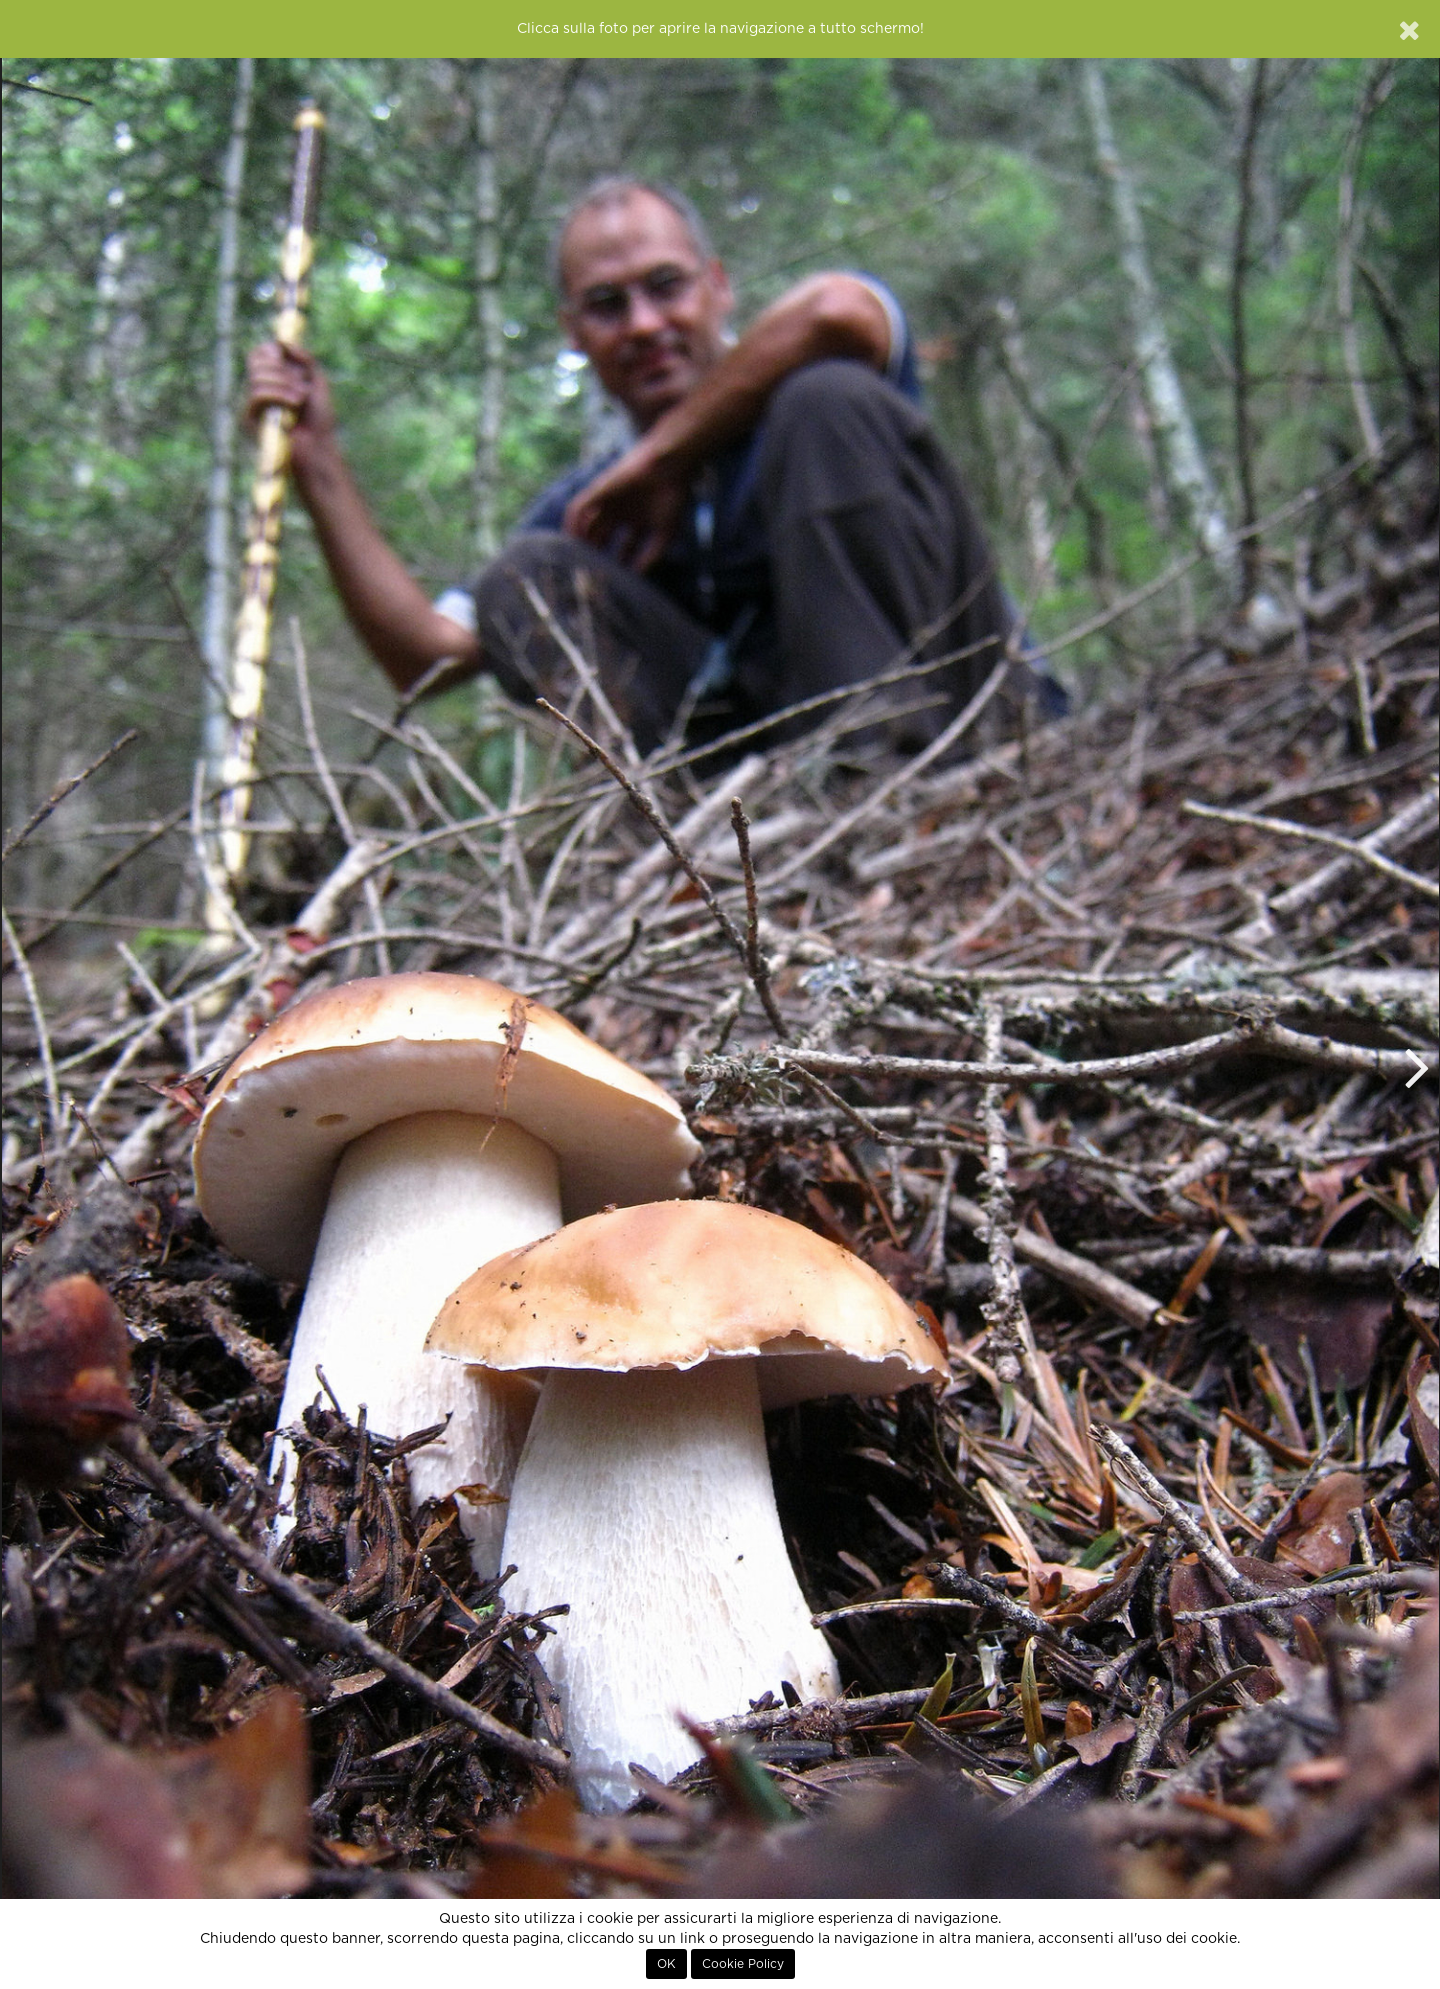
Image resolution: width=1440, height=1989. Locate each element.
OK (666, 1964)
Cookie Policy (743, 1964)
